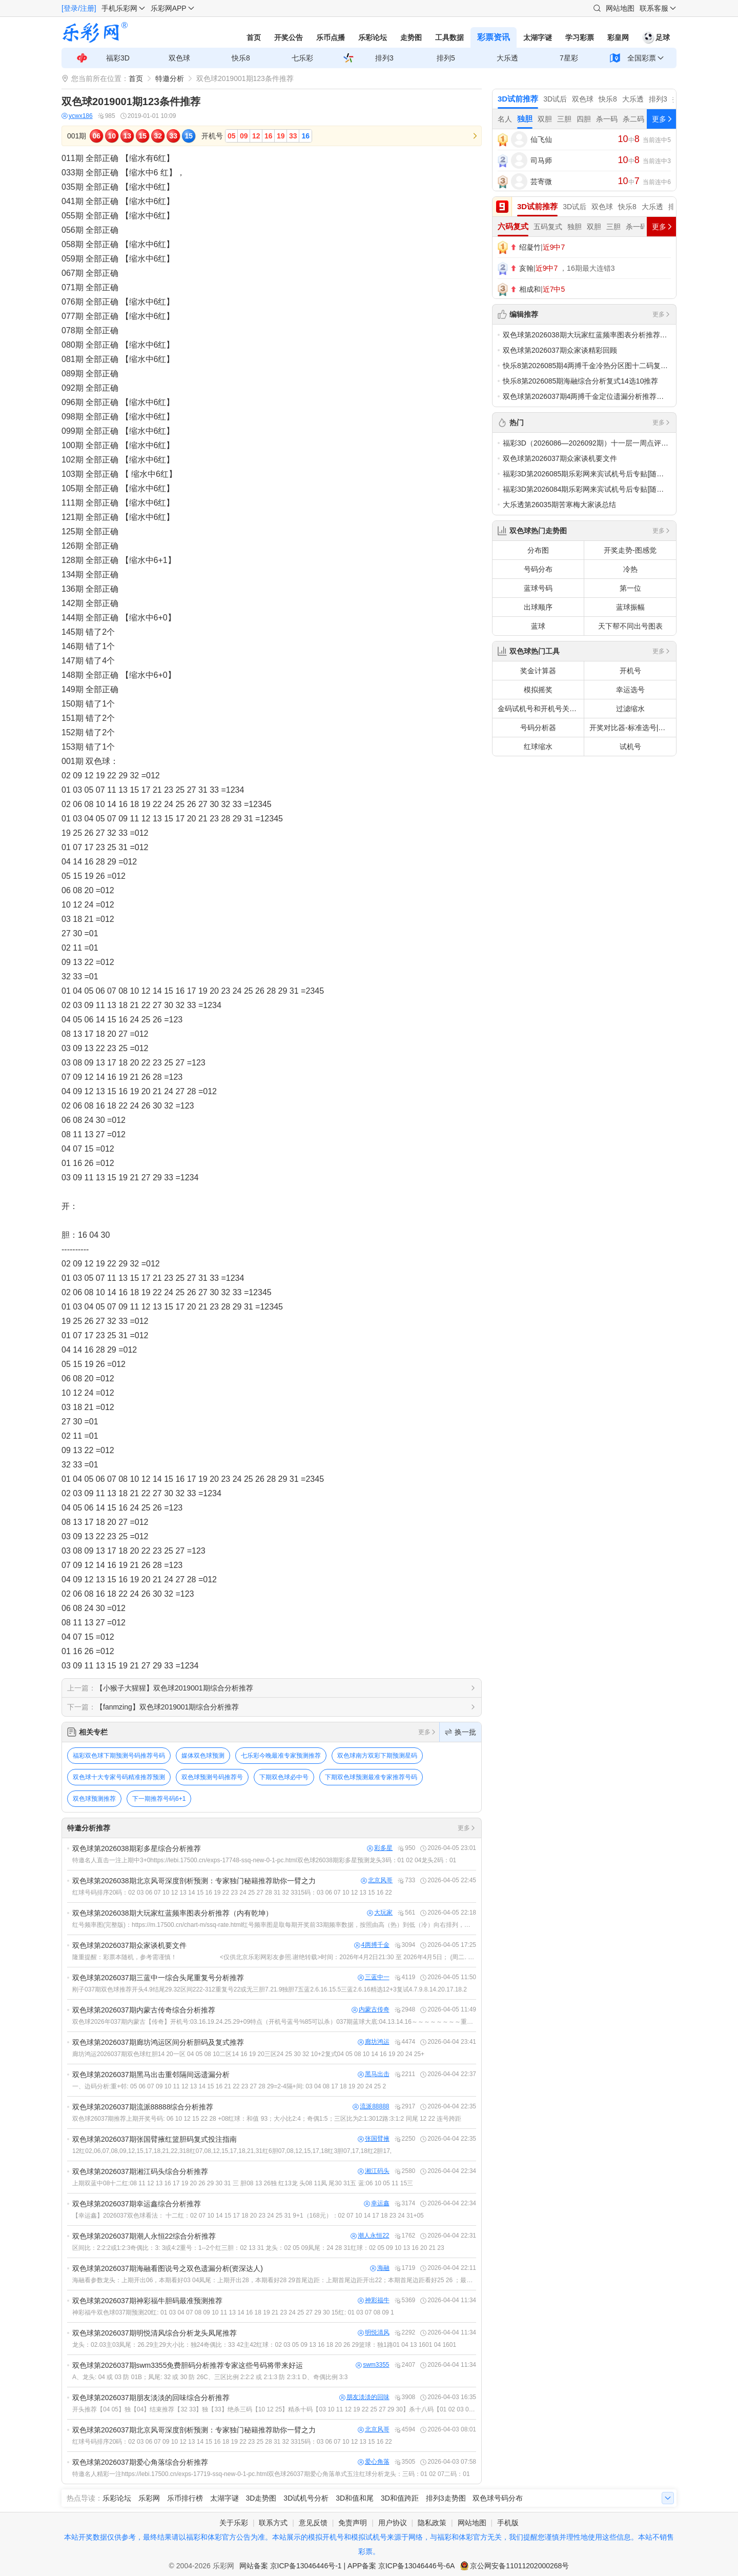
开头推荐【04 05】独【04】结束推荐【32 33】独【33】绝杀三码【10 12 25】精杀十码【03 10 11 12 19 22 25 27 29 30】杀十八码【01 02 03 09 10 (274, 2409)
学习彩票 (579, 37)
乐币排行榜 (185, 2498)
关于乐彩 (233, 2523)
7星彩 (569, 58)
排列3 (384, 58)
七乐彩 (302, 58)
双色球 (179, 58)
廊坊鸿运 (373, 2042)
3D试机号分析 (306, 2498)
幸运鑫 (376, 2203)
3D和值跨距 (400, 2498)
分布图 (538, 550)
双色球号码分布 (498, 2498)
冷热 (630, 569)
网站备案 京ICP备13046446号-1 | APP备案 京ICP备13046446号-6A (347, 2566)
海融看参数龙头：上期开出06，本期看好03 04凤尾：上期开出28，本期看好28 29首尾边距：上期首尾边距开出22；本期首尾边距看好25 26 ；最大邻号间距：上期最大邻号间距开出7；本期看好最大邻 (274, 2280)
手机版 (508, 2523)
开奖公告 (288, 37)
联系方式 (273, 2523)
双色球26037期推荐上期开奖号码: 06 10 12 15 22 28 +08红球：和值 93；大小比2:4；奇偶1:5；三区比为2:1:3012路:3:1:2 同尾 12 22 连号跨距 (266, 2118)
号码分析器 (538, 727)
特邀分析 (169, 78)
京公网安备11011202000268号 (519, 2566)
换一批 (460, 1732)
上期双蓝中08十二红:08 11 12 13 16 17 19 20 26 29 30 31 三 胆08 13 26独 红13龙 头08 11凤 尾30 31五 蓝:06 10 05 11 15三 (242, 2183)
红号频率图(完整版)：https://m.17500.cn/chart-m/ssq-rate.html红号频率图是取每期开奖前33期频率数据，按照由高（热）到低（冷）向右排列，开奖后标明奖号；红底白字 (274, 1924)
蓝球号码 (538, 588)
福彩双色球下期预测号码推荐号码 (119, 1755)
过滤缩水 (630, 709)
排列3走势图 (446, 2498)
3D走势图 (261, 2498)
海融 (379, 2268)
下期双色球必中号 (284, 1777)
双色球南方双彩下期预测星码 (377, 1755)
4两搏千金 (371, 1945)
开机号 (630, 671)
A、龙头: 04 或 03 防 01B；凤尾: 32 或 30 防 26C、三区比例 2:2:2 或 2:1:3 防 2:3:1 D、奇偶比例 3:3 (210, 2377)
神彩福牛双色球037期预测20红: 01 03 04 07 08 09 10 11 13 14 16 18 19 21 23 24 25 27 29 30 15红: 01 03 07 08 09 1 (233, 2312)
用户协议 (392, 2523)
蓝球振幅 (630, 607)
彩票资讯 (493, 37)
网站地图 (620, 8)
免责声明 (352, 2523)
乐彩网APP (169, 8)
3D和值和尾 (355, 2498)
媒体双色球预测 (202, 1755)
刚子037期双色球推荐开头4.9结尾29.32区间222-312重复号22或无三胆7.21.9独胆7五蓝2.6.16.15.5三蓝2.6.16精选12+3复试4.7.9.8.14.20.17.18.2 (269, 1989)
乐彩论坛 (372, 37)
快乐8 (241, 58)
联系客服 (654, 8)
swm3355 (372, 2365)
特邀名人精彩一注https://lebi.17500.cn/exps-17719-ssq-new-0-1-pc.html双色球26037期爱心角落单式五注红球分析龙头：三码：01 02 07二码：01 (271, 2474)
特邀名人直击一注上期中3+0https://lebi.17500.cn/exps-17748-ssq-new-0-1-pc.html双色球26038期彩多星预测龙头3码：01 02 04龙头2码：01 (264, 1860)
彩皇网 (618, 37)
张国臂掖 (373, 2139)
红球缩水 (538, 746)
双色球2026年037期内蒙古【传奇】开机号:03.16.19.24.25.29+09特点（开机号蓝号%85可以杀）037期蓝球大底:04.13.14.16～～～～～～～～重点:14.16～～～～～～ (274, 2021)
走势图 (411, 37)
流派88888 (371, 2106)
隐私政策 (432, 2523)
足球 (656, 37)
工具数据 (449, 37)
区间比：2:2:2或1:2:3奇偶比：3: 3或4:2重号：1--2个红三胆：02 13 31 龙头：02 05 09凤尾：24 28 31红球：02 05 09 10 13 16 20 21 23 (258, 2247)
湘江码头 (373, 2171)
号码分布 (538, 569)
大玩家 (380, 1912)
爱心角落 (373, 2462)
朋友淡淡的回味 (364, 2397)
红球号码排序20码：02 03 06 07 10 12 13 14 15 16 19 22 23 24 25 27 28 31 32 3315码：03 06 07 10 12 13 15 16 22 (232, 1892)
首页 (254, 37)
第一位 (630, 588)
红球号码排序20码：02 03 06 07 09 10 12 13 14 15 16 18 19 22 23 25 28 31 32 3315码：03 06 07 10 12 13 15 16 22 (232, 2441)
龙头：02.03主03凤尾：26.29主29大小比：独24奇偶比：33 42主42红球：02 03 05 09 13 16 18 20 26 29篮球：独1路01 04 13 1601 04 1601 (264, 2344)
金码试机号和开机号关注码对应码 (541, 709)
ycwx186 (77, 116)
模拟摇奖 (538, 690)
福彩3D (118, 58)
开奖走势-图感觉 (630, 550)
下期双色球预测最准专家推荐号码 (371, 1777)
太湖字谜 (537, 37)
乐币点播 (330, 37)
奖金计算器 (538, 671)
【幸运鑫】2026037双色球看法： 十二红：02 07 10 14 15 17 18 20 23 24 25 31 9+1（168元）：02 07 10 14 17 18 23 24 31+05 (248, 2215)
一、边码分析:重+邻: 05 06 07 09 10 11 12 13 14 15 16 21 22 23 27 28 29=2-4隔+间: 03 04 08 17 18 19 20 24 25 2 (229, 2086)
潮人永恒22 (370, 2235)
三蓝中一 (373, 1977)
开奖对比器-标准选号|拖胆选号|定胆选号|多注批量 (632, 727)
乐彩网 (149, 2498)
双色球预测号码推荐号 (212, 1777)
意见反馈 (313, 2523)
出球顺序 (538, 607)
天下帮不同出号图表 (630, 626)
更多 (427, 1732)
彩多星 (380, 1848)
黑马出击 (373, 2074)
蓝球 (538, 626)
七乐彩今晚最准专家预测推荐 (281, 1755)
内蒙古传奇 (370, 2009)
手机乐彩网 (119, 8)
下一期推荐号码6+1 (159, 1798)
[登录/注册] (78, 8)
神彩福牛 (373, 2300)
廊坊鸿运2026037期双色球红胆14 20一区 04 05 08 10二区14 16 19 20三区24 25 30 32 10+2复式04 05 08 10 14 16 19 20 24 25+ (248, 2054)
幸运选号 (630, 690)
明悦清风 (373, 2332)
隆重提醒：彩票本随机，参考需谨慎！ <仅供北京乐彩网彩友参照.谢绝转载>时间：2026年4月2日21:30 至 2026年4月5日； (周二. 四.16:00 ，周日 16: (274, 1957)
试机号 (630, 746)
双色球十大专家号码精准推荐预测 (119, 1777)
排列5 (446, 58)
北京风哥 (377, 1880)
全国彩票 (641, 58)
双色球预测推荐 (94, 1798)
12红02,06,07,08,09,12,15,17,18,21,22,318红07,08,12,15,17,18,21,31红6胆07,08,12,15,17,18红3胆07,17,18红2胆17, (232, 2151)
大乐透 (507, 58)
